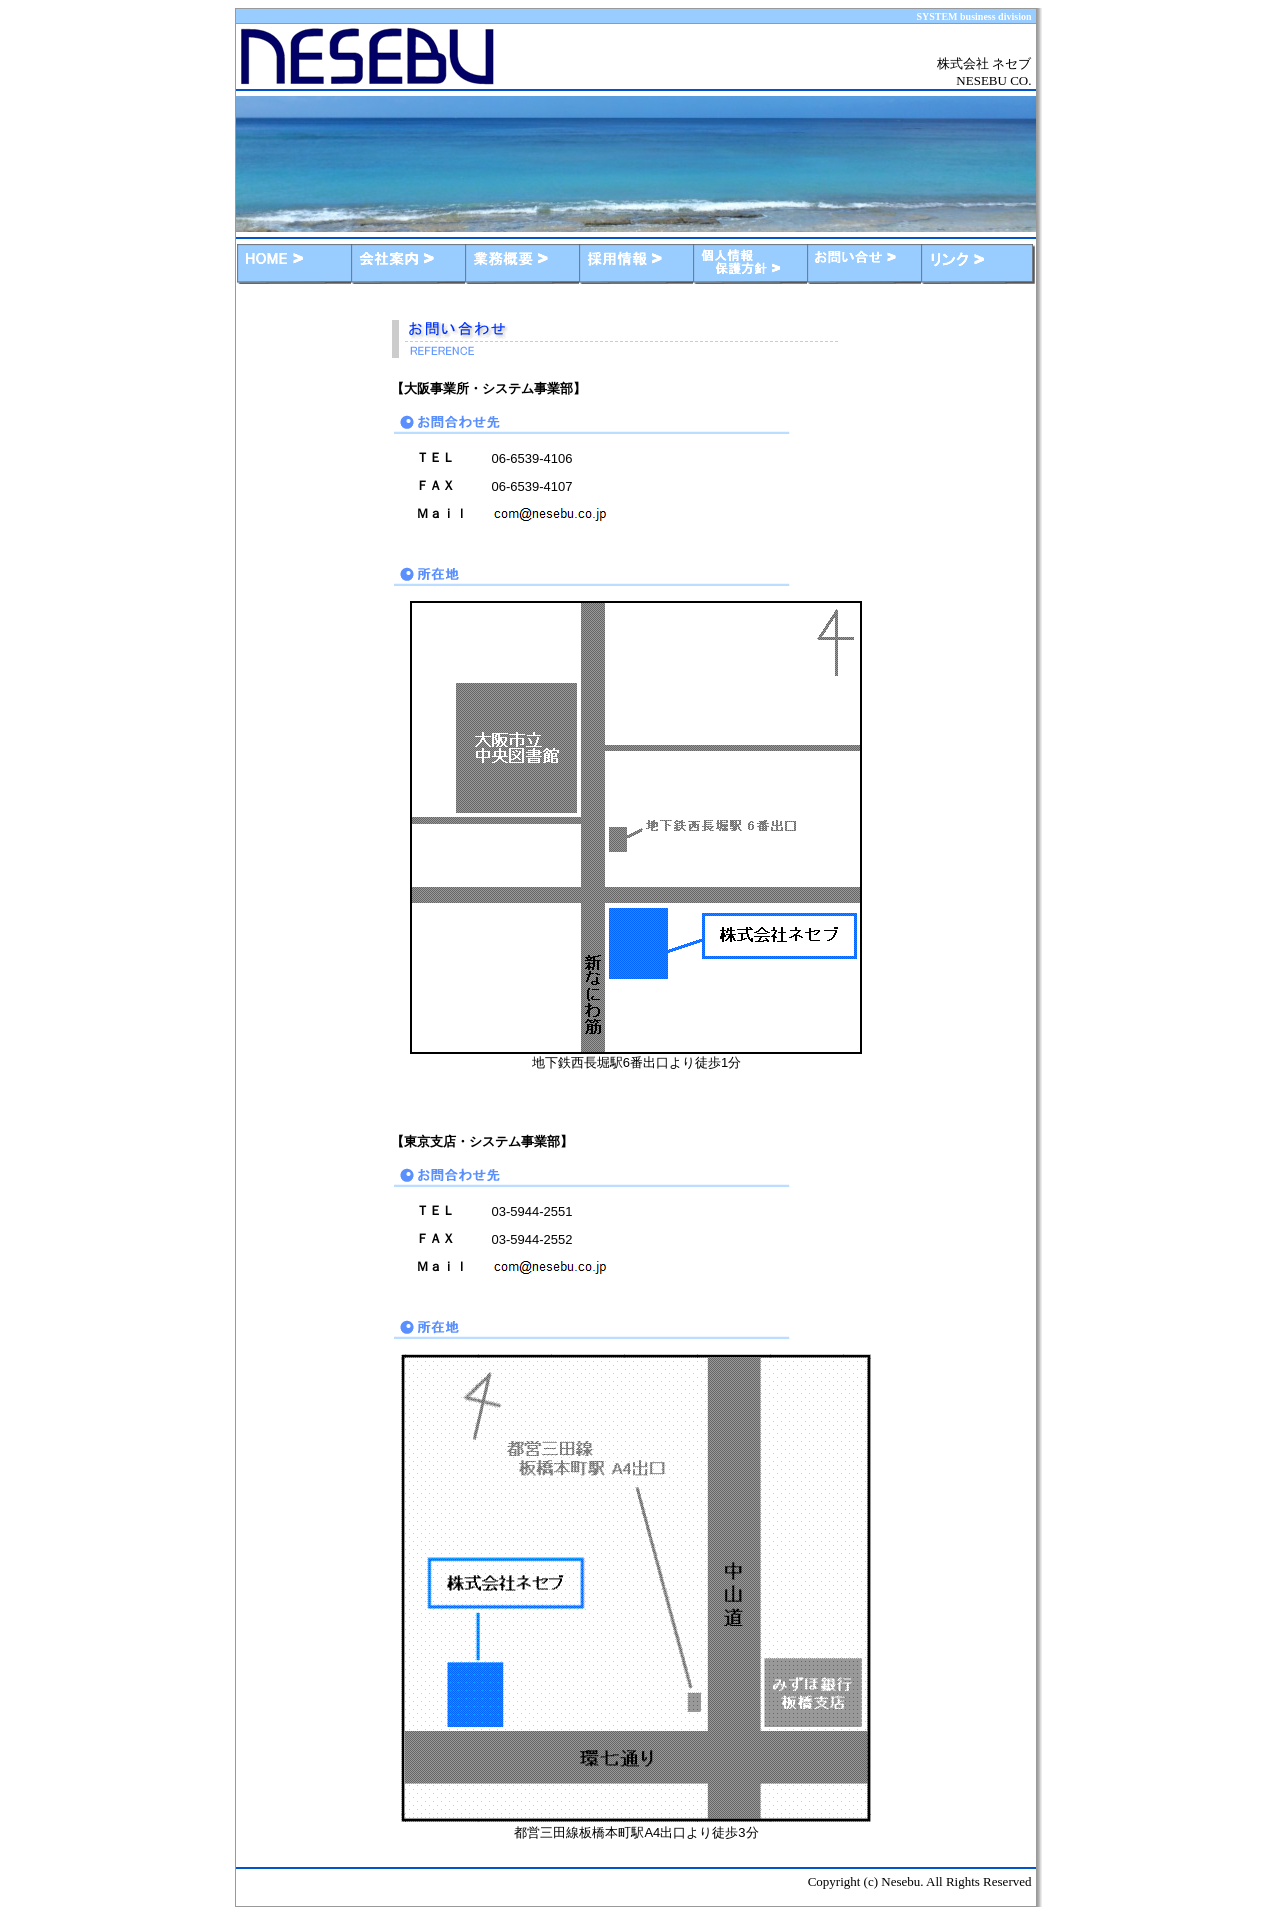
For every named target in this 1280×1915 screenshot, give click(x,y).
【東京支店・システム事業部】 (482, 1141)
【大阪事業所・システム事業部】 (488, 388)
